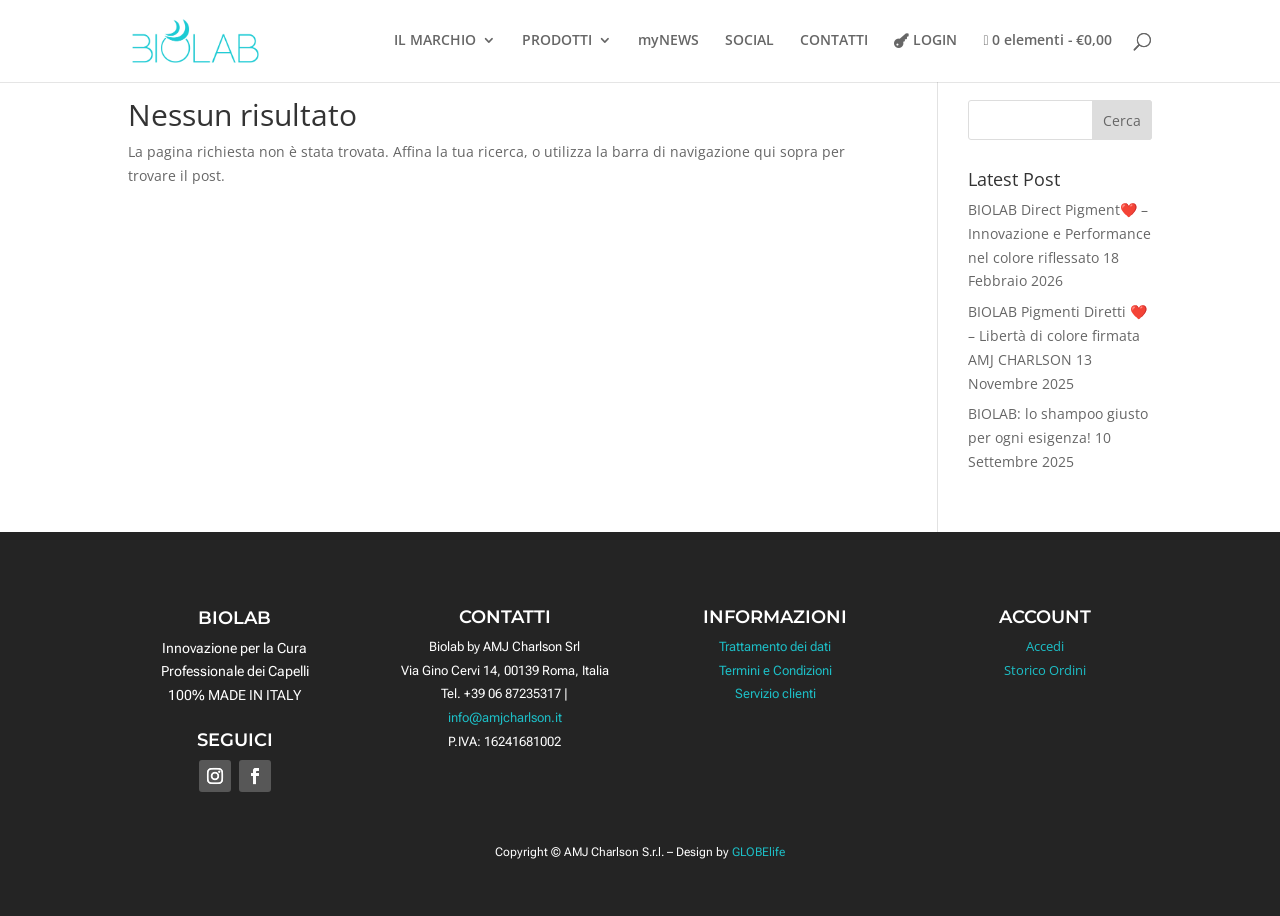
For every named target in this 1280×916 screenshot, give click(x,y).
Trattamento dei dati (775, 646)
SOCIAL (749, 41)
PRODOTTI (557, 41)
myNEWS (668, 41)
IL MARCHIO (435, 41)
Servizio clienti (775, 693)
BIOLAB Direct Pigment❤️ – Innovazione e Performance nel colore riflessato (1059, 233)
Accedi (1045, 646)
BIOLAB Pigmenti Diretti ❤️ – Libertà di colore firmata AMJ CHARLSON (1057, 335)
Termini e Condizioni (775, 670)
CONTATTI (834, 41)
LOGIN (935, 41)
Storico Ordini (1045, 670)
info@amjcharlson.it (505, 717)
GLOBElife (758, 852)
